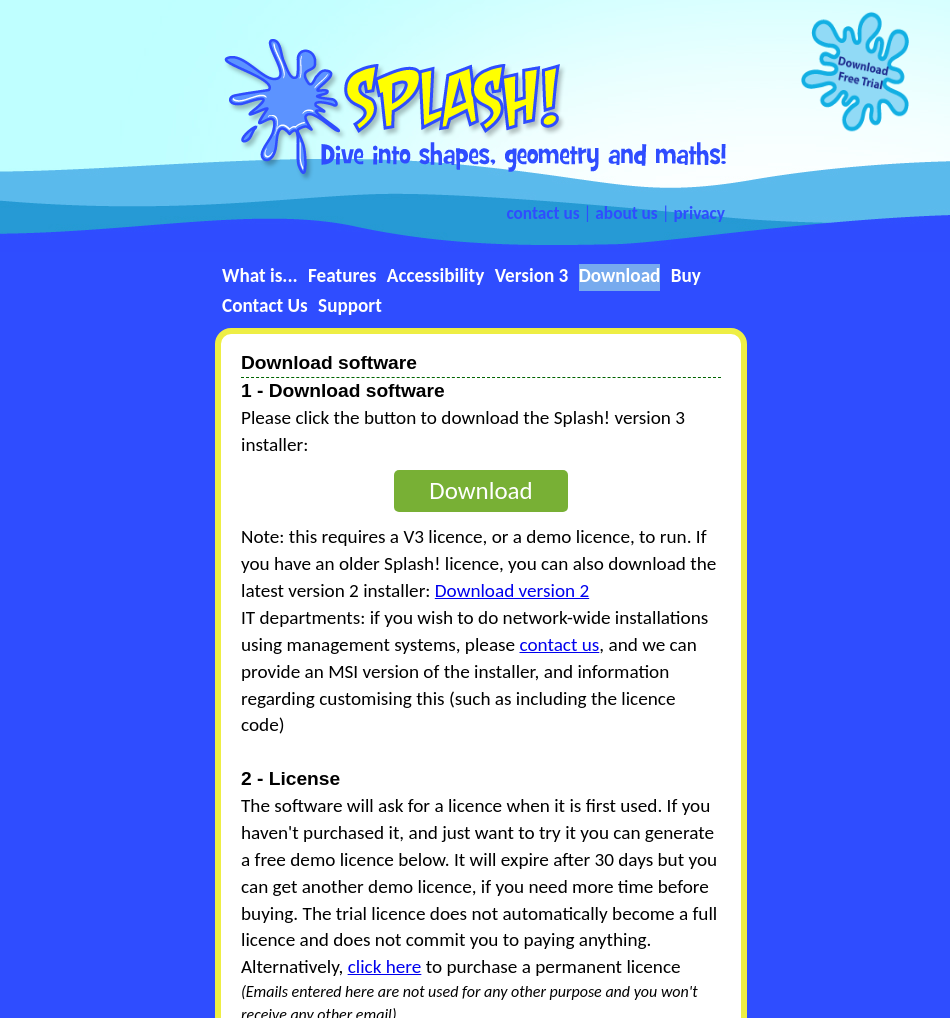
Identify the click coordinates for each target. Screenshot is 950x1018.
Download (620, 275)
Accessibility (436, 275)
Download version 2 (512, 590)
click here (385, 966)
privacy (700, 213)
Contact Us (265, 305)
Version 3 (532, 275)
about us (626, 213)
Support (350, 305)
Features (342, 275)
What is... (260, 275)
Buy (686, 275)
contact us (542, 213)
